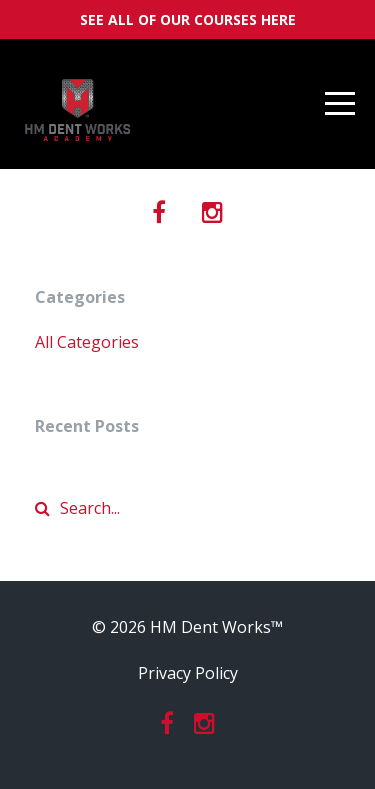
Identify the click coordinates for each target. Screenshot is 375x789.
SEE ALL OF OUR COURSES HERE (188, 19)
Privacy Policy (188, 673)
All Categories (87, 342)
